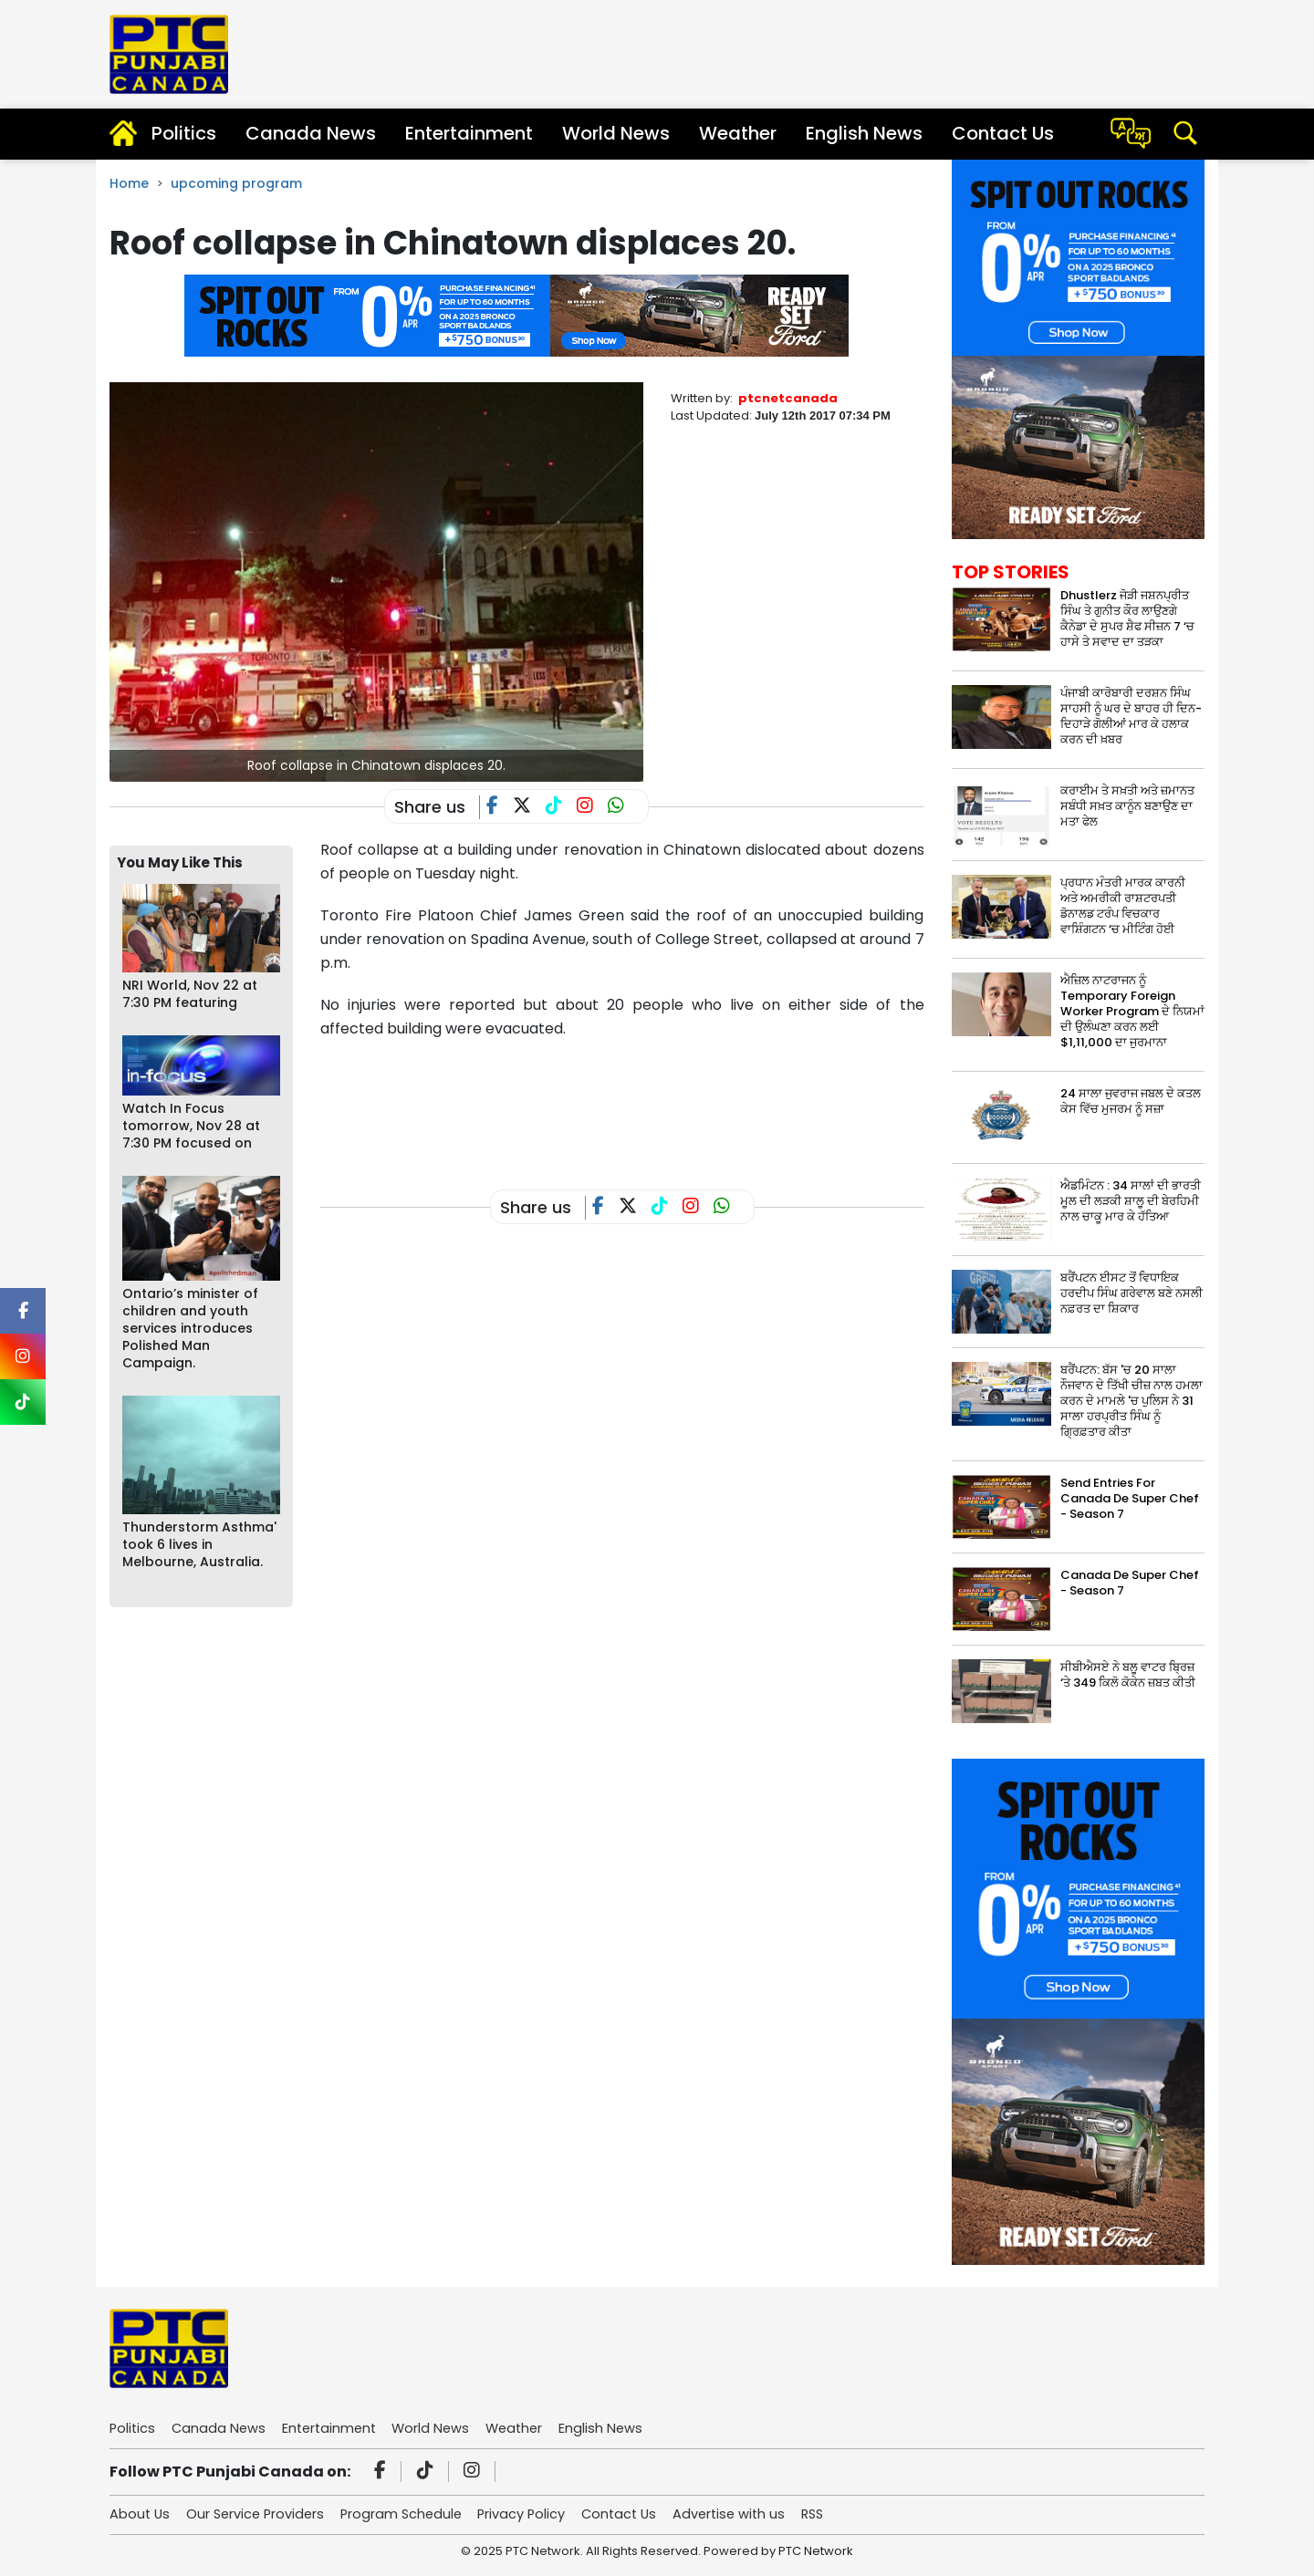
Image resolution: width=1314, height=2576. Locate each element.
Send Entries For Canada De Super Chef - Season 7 (1129, 1498)
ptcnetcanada (788, 398)
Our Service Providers (260, 2515)
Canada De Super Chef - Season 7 (1129, 1582)
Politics (183, 133)
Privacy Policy (535, 2515)
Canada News (310, 133)
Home (129, 183)
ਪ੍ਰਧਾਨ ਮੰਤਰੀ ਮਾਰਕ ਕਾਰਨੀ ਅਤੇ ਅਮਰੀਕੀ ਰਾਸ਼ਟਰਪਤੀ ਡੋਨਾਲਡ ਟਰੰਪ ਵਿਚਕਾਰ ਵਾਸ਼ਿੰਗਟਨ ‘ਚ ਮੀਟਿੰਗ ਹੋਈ (1122, 906)
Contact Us (1003, 133)
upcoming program (236, 183)
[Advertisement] (652, 1100)
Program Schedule (411, 2515)
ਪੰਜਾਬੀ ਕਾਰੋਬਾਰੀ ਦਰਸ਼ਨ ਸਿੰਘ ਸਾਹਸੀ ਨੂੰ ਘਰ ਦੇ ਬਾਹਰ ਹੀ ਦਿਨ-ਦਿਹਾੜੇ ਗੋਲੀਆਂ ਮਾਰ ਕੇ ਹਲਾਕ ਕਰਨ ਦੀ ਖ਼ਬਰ (1131, 716)
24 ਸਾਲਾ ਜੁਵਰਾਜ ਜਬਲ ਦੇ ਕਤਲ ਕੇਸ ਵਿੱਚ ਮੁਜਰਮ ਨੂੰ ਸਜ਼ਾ (1130, 1101)
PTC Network (815, 2552)
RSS (839, 2515)
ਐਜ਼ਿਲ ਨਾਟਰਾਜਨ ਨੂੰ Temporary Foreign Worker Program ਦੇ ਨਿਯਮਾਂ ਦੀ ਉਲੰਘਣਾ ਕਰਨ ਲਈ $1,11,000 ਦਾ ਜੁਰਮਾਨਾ (1132, 1011)
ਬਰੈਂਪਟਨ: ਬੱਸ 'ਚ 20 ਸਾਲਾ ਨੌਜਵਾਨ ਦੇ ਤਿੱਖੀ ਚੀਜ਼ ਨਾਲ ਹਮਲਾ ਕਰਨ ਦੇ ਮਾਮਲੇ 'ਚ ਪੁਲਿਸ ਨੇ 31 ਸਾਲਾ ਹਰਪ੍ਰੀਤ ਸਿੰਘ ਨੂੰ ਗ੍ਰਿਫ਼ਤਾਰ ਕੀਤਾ (1131, 1400)
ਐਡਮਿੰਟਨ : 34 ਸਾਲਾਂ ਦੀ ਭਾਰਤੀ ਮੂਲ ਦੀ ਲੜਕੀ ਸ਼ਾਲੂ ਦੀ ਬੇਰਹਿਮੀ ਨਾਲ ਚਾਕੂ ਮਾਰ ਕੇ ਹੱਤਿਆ (1130, 1201)
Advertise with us (751, 2515)
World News (616, 133)
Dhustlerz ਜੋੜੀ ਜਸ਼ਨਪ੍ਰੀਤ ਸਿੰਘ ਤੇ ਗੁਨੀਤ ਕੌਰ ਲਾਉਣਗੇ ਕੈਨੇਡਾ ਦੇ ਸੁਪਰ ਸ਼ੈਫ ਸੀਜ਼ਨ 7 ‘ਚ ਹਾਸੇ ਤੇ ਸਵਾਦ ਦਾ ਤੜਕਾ (1127, 618)
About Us (141, 2515)
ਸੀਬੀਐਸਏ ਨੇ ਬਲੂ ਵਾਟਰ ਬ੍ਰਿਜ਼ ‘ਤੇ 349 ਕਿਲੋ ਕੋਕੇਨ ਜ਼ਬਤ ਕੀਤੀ (1127, 1674)
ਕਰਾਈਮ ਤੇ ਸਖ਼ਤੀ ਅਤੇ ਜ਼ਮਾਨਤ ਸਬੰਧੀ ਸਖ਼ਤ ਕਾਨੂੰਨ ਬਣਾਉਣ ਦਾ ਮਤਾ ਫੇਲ (1127, 806)
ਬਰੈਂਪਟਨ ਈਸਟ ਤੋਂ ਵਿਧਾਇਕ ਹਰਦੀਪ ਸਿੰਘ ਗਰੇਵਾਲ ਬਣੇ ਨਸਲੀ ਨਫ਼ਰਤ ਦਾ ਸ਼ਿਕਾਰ (1131, 1293)
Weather (738, 133)
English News (864, 133)
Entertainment (469, 133)
